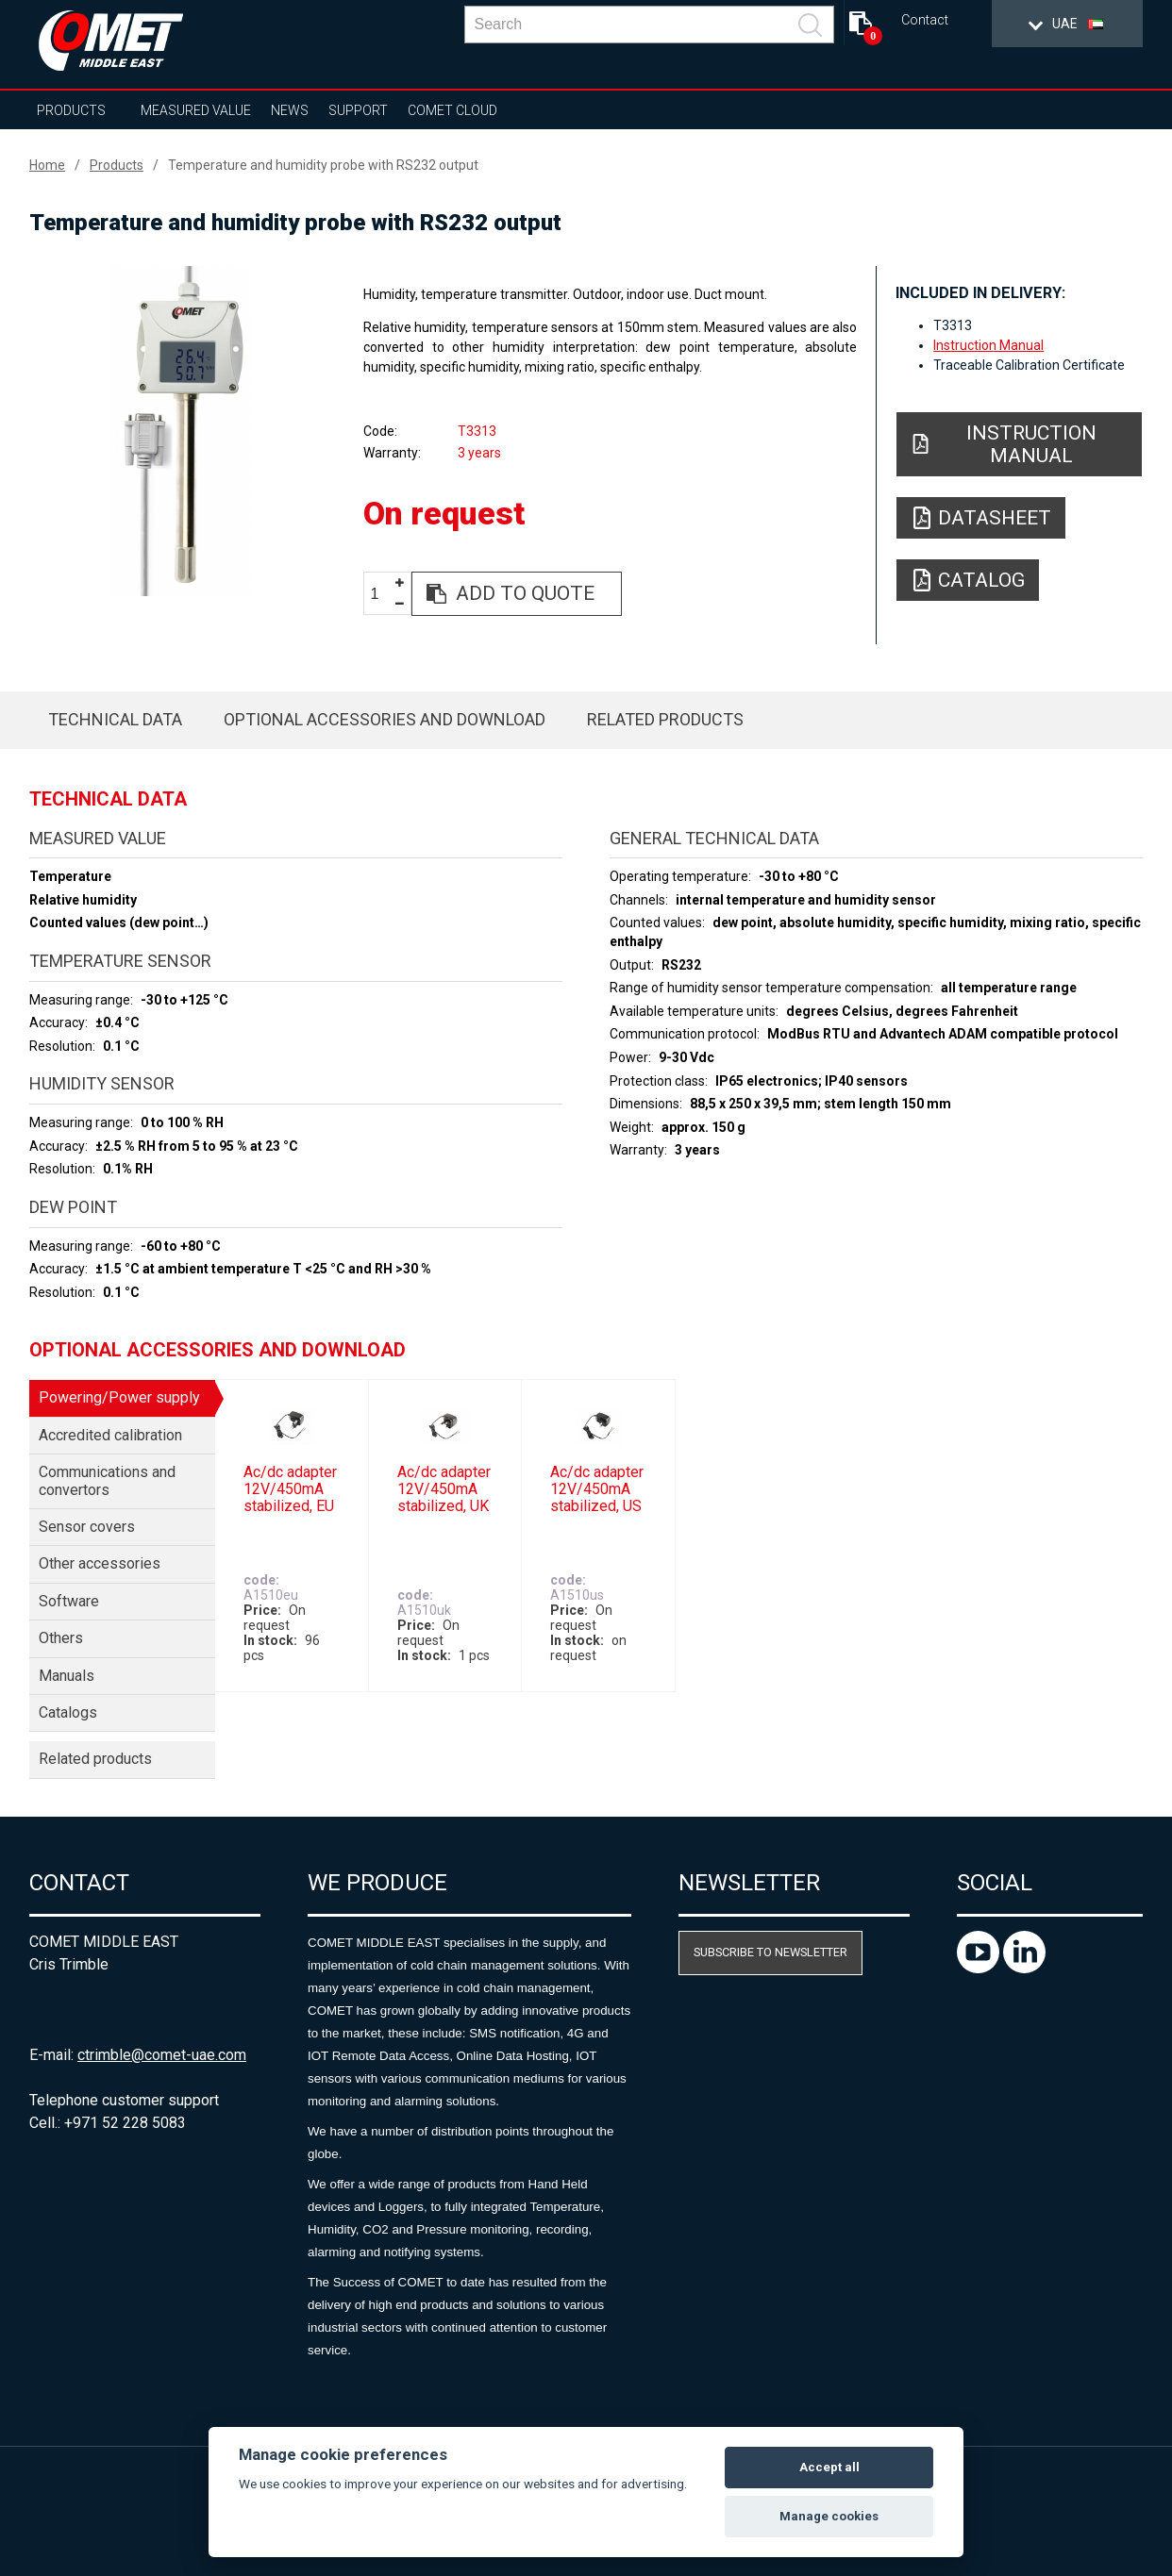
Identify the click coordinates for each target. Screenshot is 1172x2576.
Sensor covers (87, 1527)
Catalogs (68, 1712)
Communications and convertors (107, 1480)
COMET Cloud (452, 110)
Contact (924, 20)
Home (47, 165)
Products (71, 110)
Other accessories (99, 1563)
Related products (665, 719)
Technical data (115, 719)
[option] (179, 431)
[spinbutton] (381, 594)
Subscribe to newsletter (770, 1952)
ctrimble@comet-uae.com (161, 2055)
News (290, 110)
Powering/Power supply (119, 1397)
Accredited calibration (110, 1435)
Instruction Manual (988, 345)
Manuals (66, 1676)
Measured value (196, 110)
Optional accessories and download (384, 719)
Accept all (829, 2467)
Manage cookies (829, 2516)
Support (358, 110)
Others (61, 1638)
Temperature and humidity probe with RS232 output (323, 165)
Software (69, 1601)
